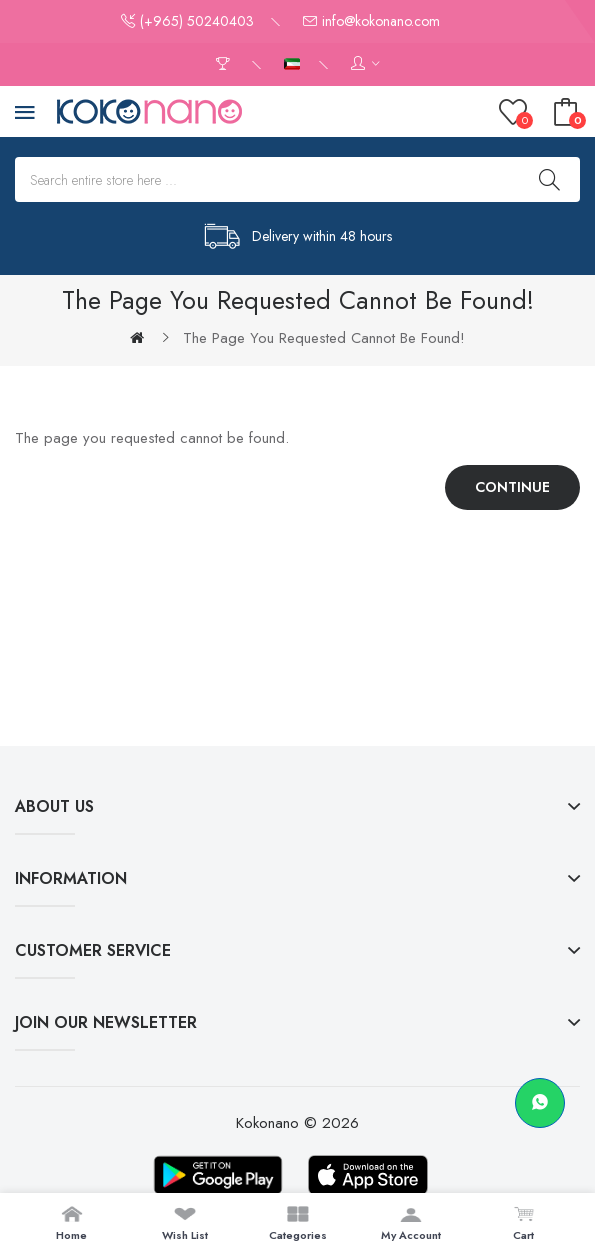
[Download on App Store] (368, 1175)
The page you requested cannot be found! (324, 338)
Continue (512, 487)
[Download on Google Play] (218, 1175)
